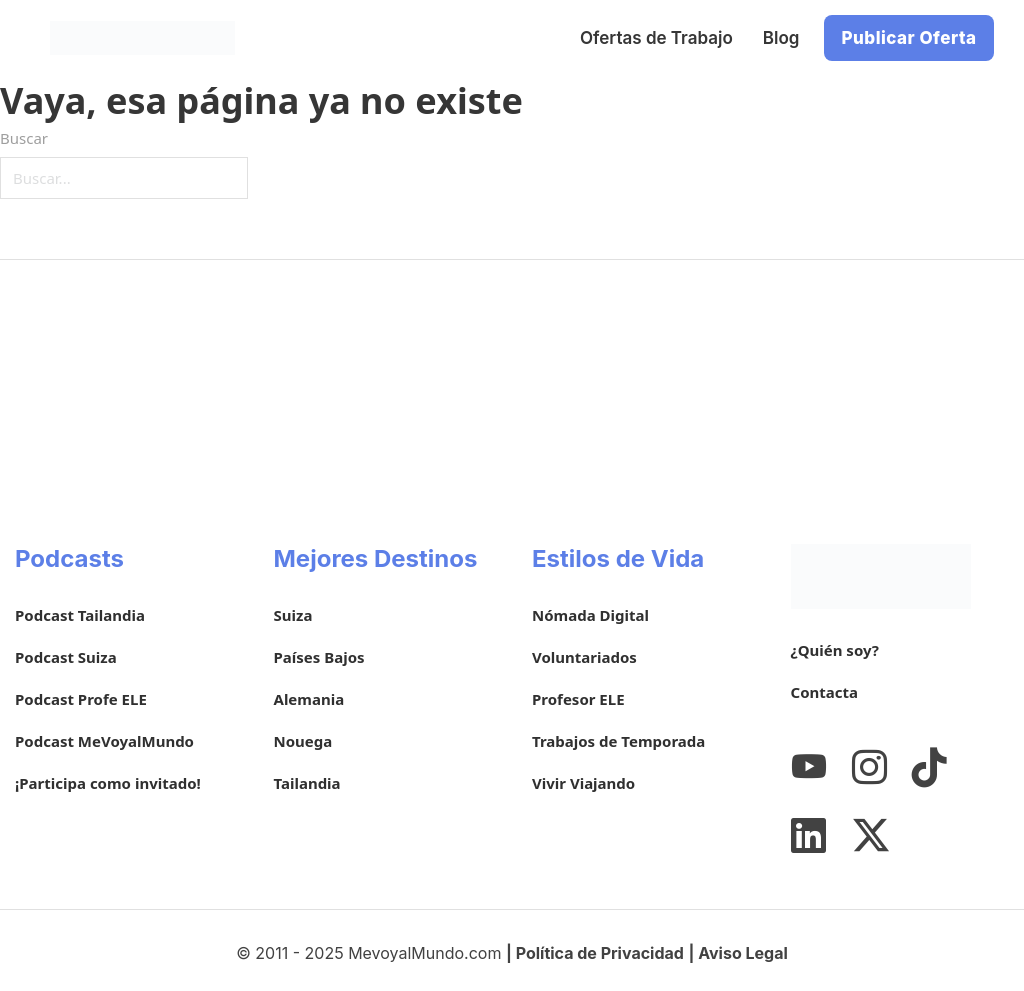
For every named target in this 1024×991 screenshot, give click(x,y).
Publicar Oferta (908, 38)
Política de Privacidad (600, 953)
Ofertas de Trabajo (656, 38)
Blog (781, 38)
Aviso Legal (743, 953)
